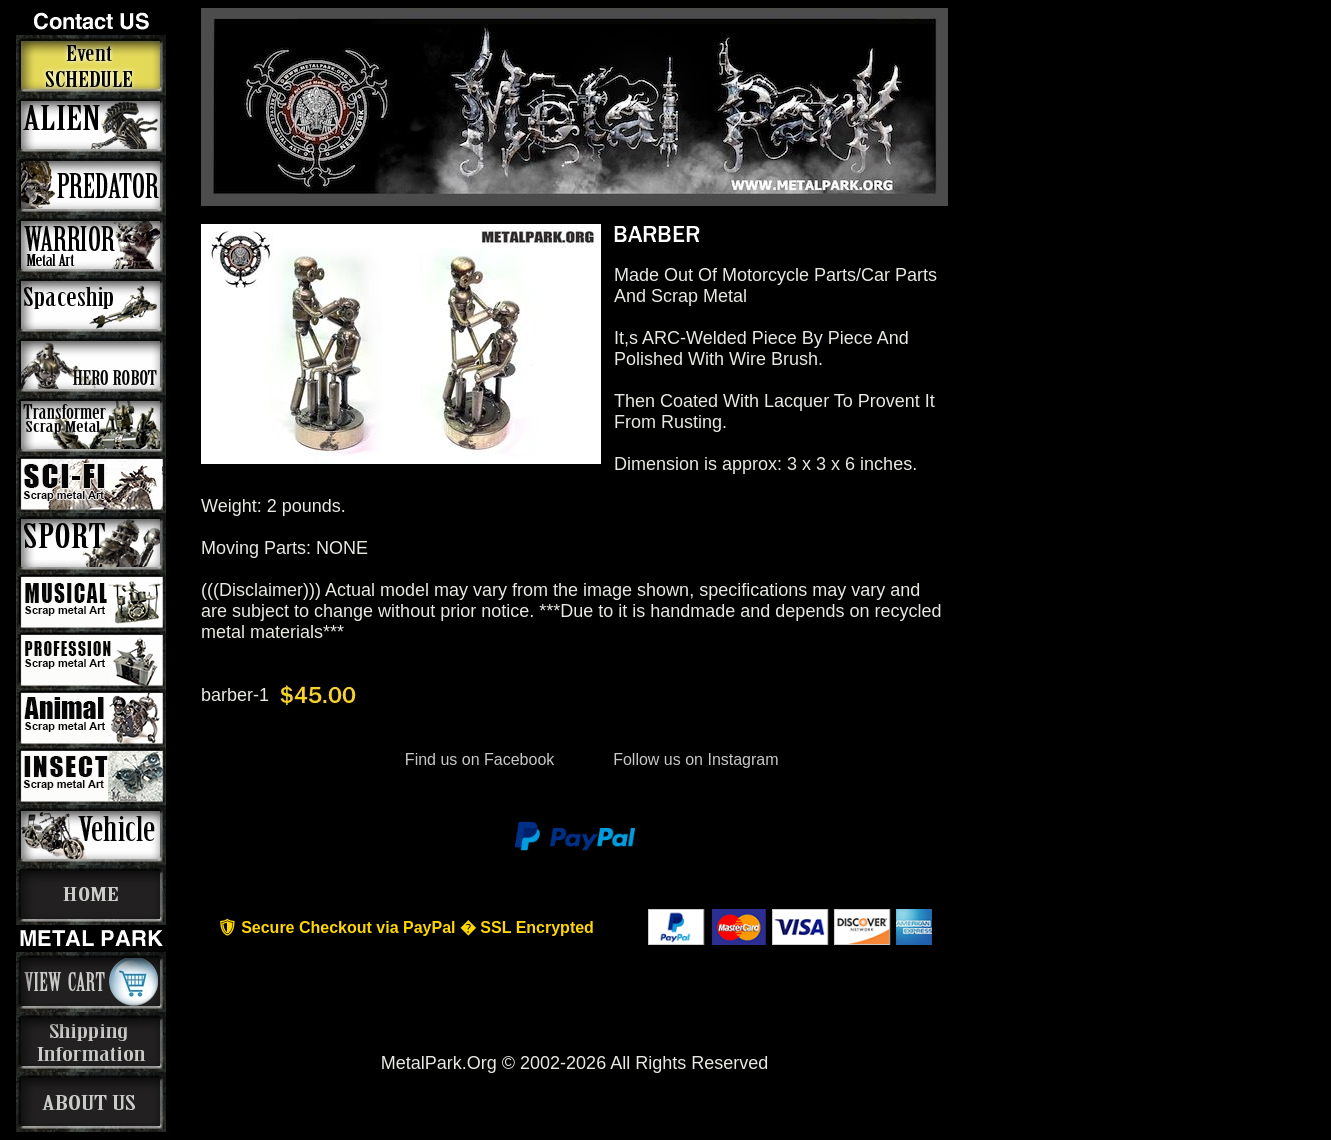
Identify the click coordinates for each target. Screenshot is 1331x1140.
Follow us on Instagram (694, 759)
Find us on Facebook (479, 759)
